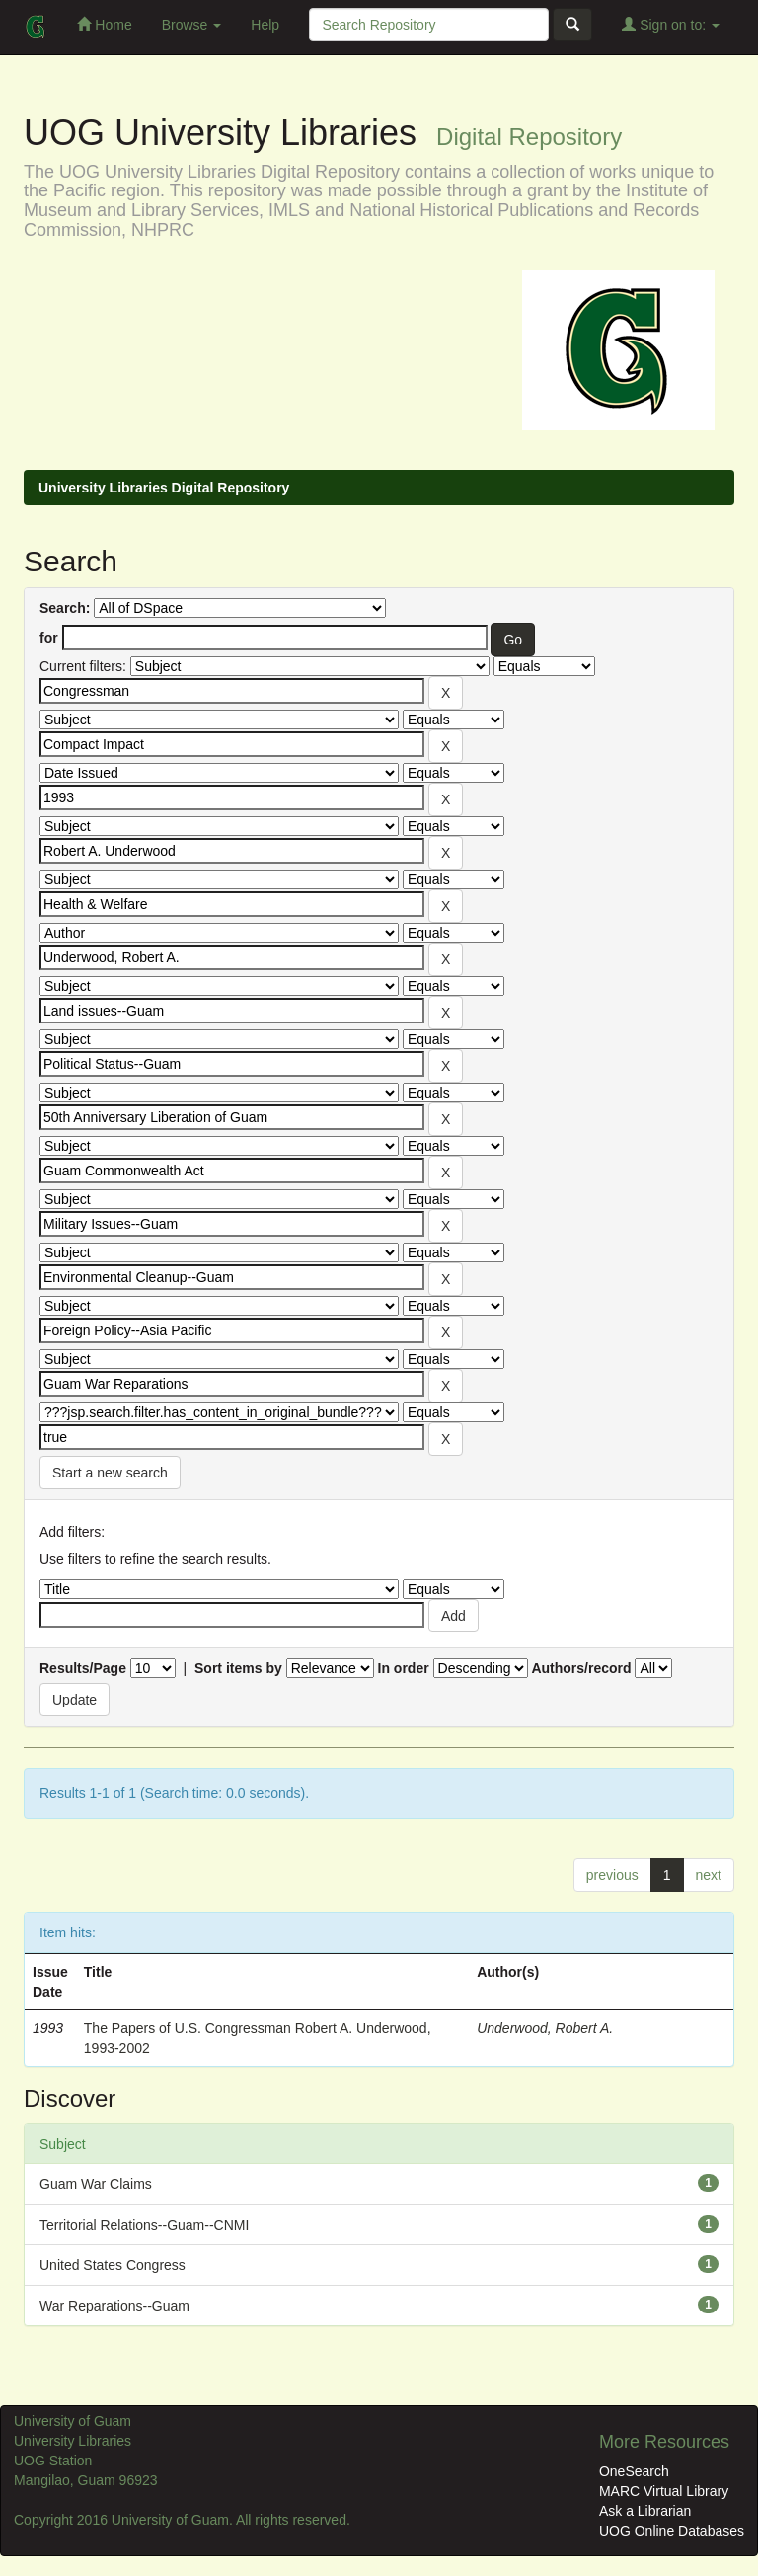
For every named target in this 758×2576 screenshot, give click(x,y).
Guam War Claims (95, 2184)
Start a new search (110, 1472)
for (48, 637)
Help (265, 25)
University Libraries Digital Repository (163, 487)
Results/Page (82, 1668)
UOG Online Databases (671, 2530)
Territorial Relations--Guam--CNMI (144, 2225)
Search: (64, 608)
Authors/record (581, 1668)
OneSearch (634, 2471)
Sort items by (238, 1668)
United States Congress (112, 2265)
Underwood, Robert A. (545, 2028)
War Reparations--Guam (114, 2305)
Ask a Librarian (645, 2511)
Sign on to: (671, 24)
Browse (192, 25)
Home (104, 24)
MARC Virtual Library (663, 2491)
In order (403, 1668)
